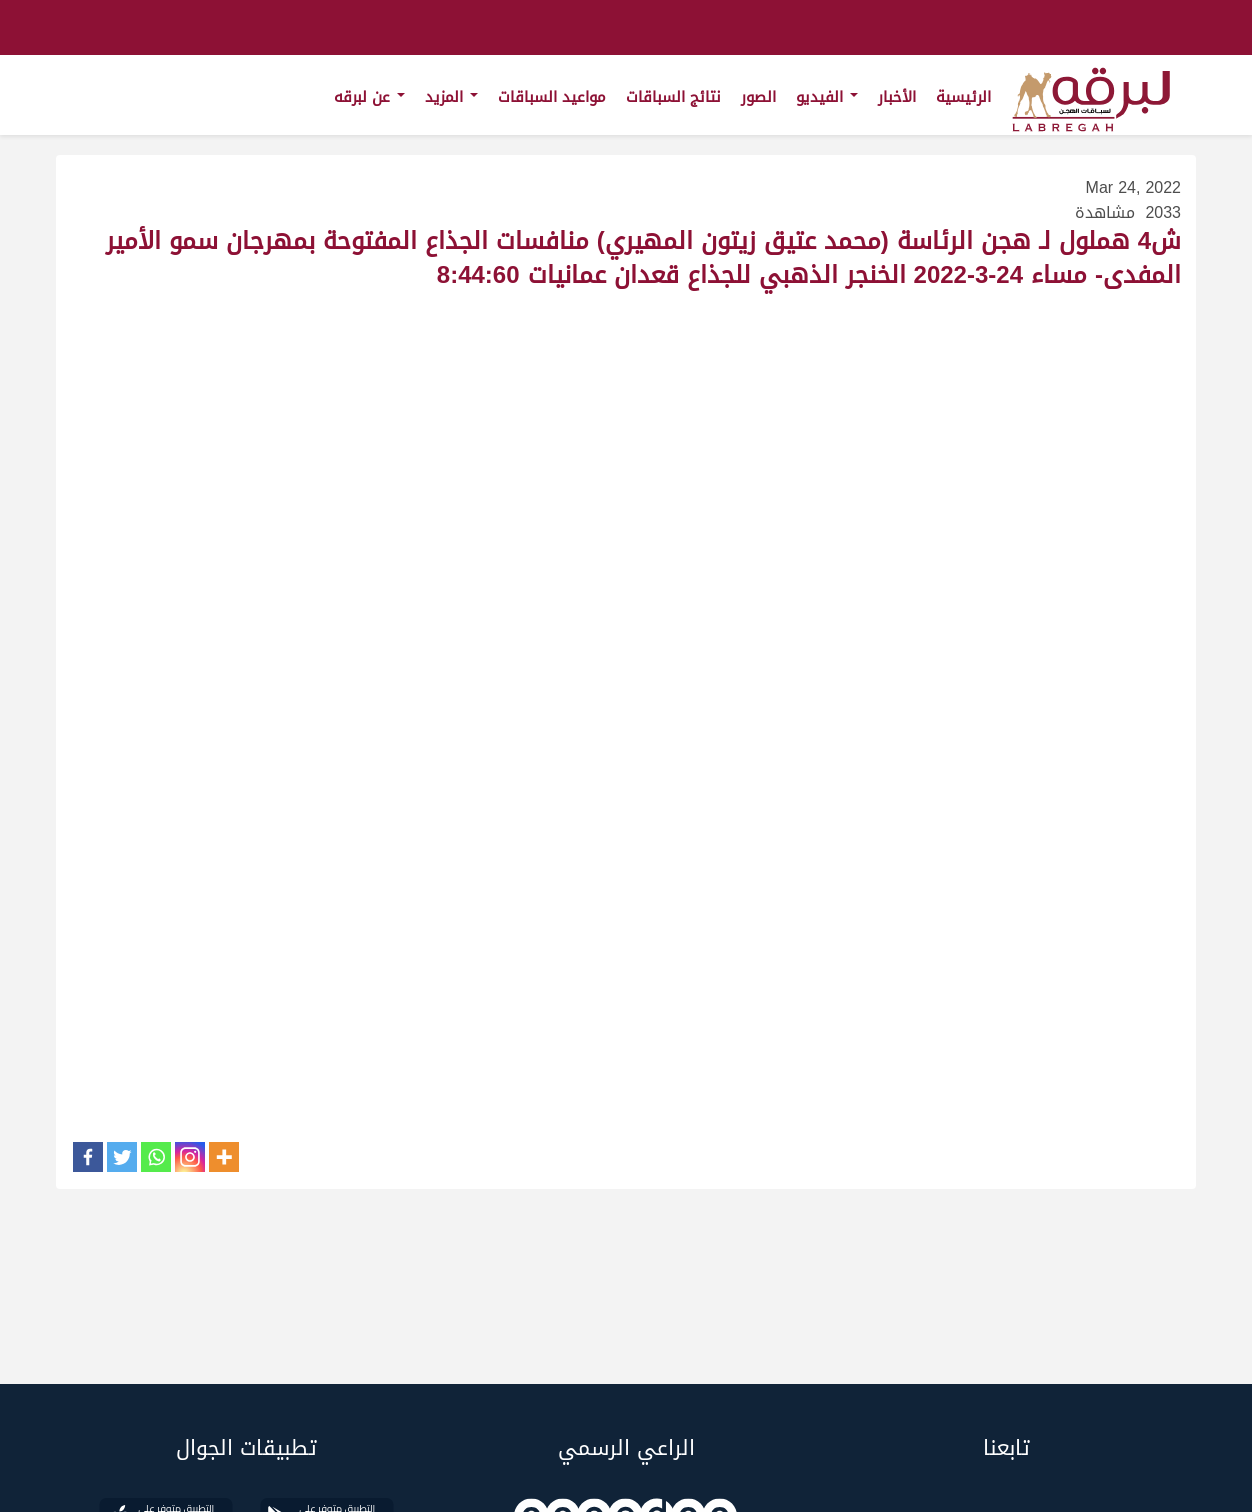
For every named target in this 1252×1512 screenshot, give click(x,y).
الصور (758, 97)
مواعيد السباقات (552, 97)
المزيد (451, 97)
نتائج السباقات (673, 97)
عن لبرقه (369, 97)
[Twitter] (122, 1157)
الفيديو (827, 97)
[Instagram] (190, 1157)
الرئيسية (963, 97)
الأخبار (897, 97)
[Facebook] (88, 1157)
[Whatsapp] (156, 1157)
